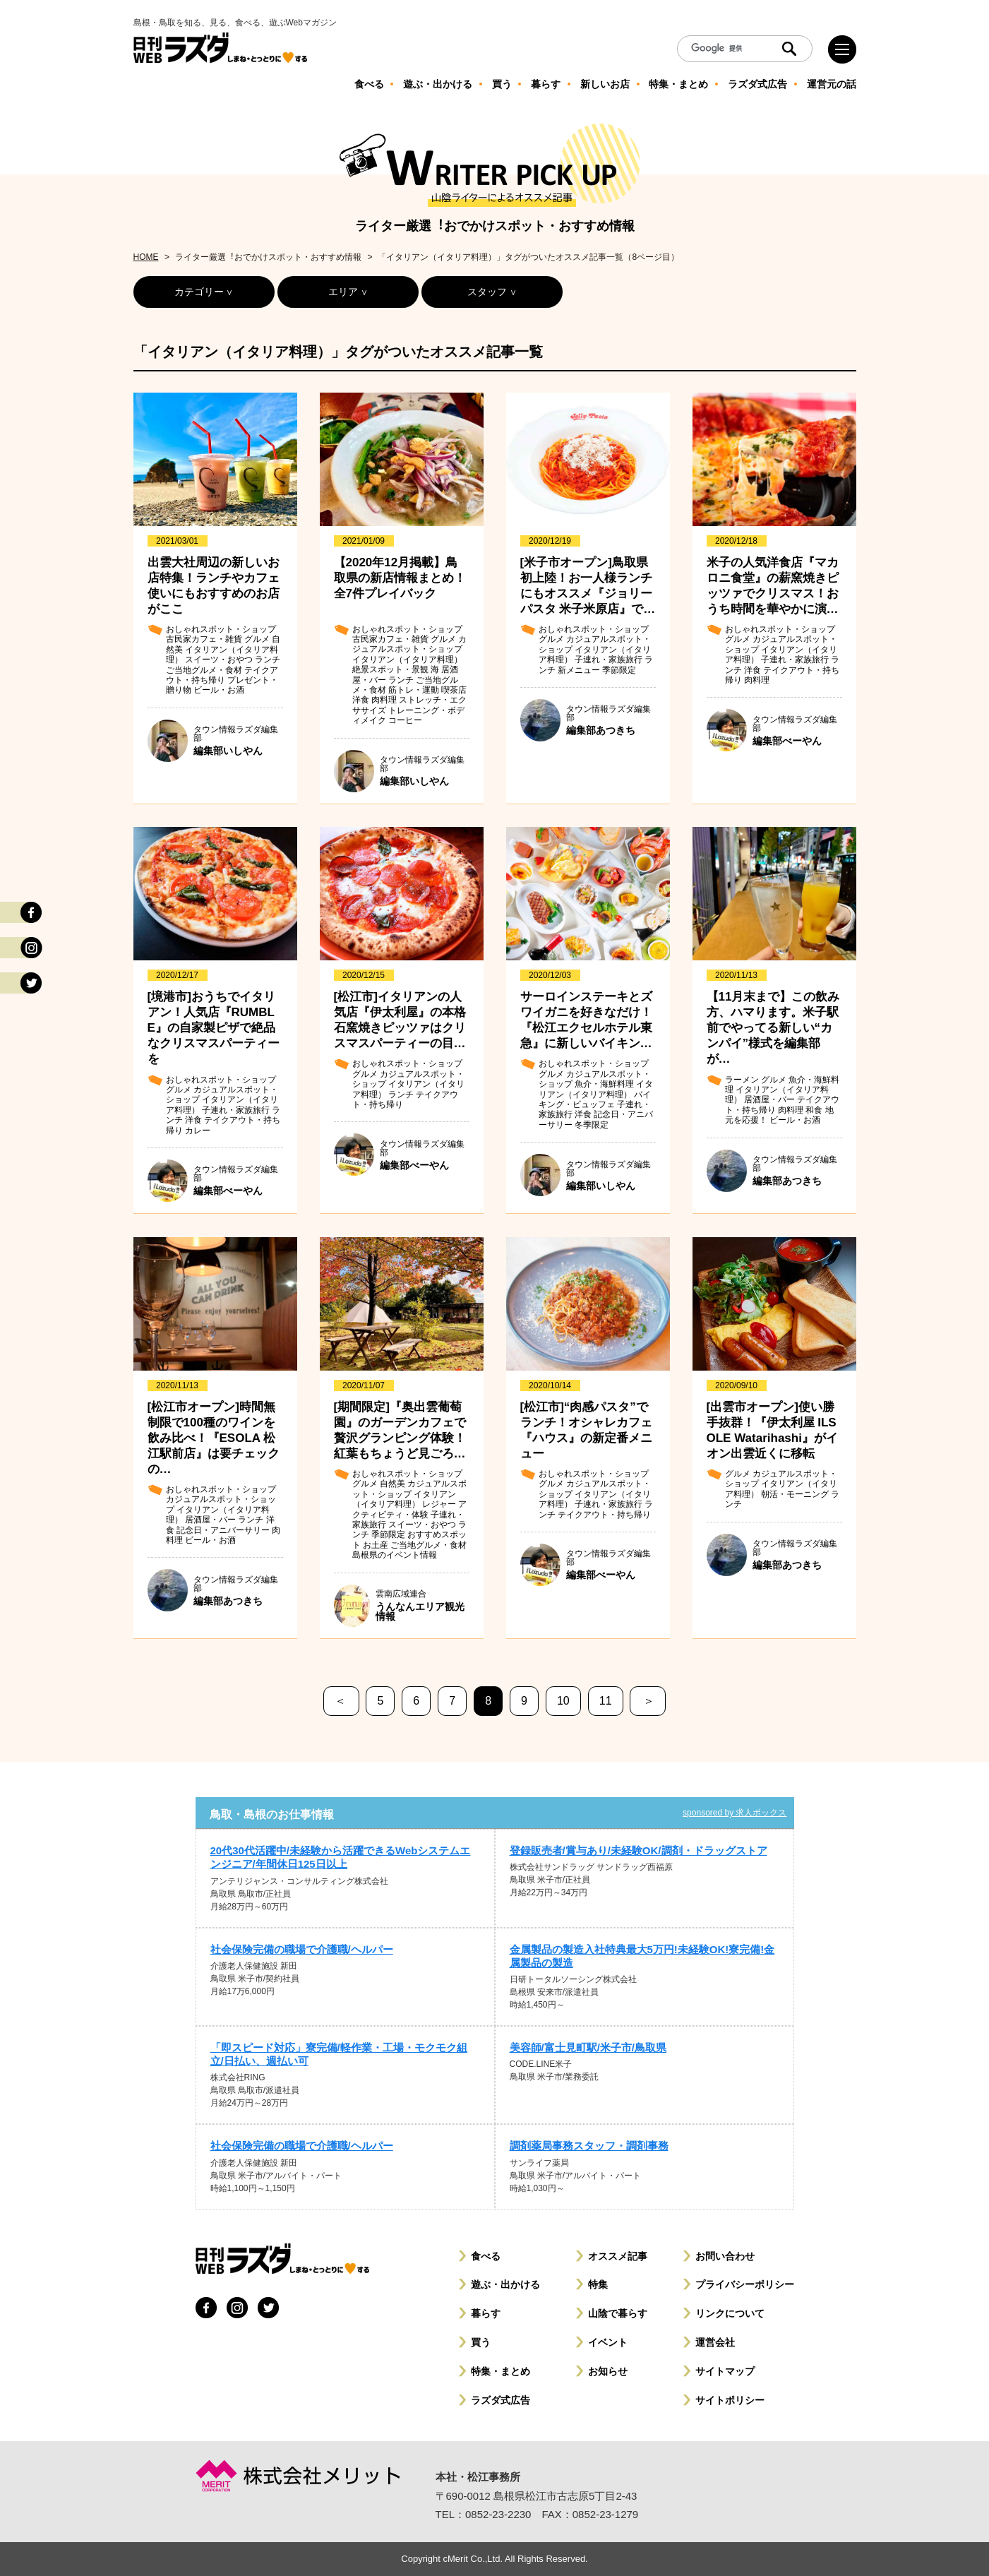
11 (605, 1701)
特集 (598, 2284)
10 (563, 1701)
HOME (146, 257)
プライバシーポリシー (744, 2284)
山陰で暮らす (617, 2313)
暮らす (486, 2313)
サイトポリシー (730, 2400)
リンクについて (730, 2313)
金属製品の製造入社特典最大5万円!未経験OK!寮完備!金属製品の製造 (642, 1956)
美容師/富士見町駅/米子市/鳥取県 (588, 2047)
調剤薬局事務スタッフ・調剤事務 (589, 2146)
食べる (486, 2256)
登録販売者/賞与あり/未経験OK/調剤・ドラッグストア (638, 1850)
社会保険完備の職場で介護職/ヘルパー (301, 1949)
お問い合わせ (725, 2256)
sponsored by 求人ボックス (734, 1813)
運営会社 (715, 2342)
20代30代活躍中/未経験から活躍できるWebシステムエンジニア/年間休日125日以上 (340, 1857)
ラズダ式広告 (500, 2400)
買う (481, 2342)
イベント (608, 2342)
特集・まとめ (500, 2371)
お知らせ (608, 2371)
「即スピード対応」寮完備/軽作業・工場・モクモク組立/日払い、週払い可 (338, 2054)
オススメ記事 (617, 2256)
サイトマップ (725, 2371)
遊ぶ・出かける (505, 2284)
